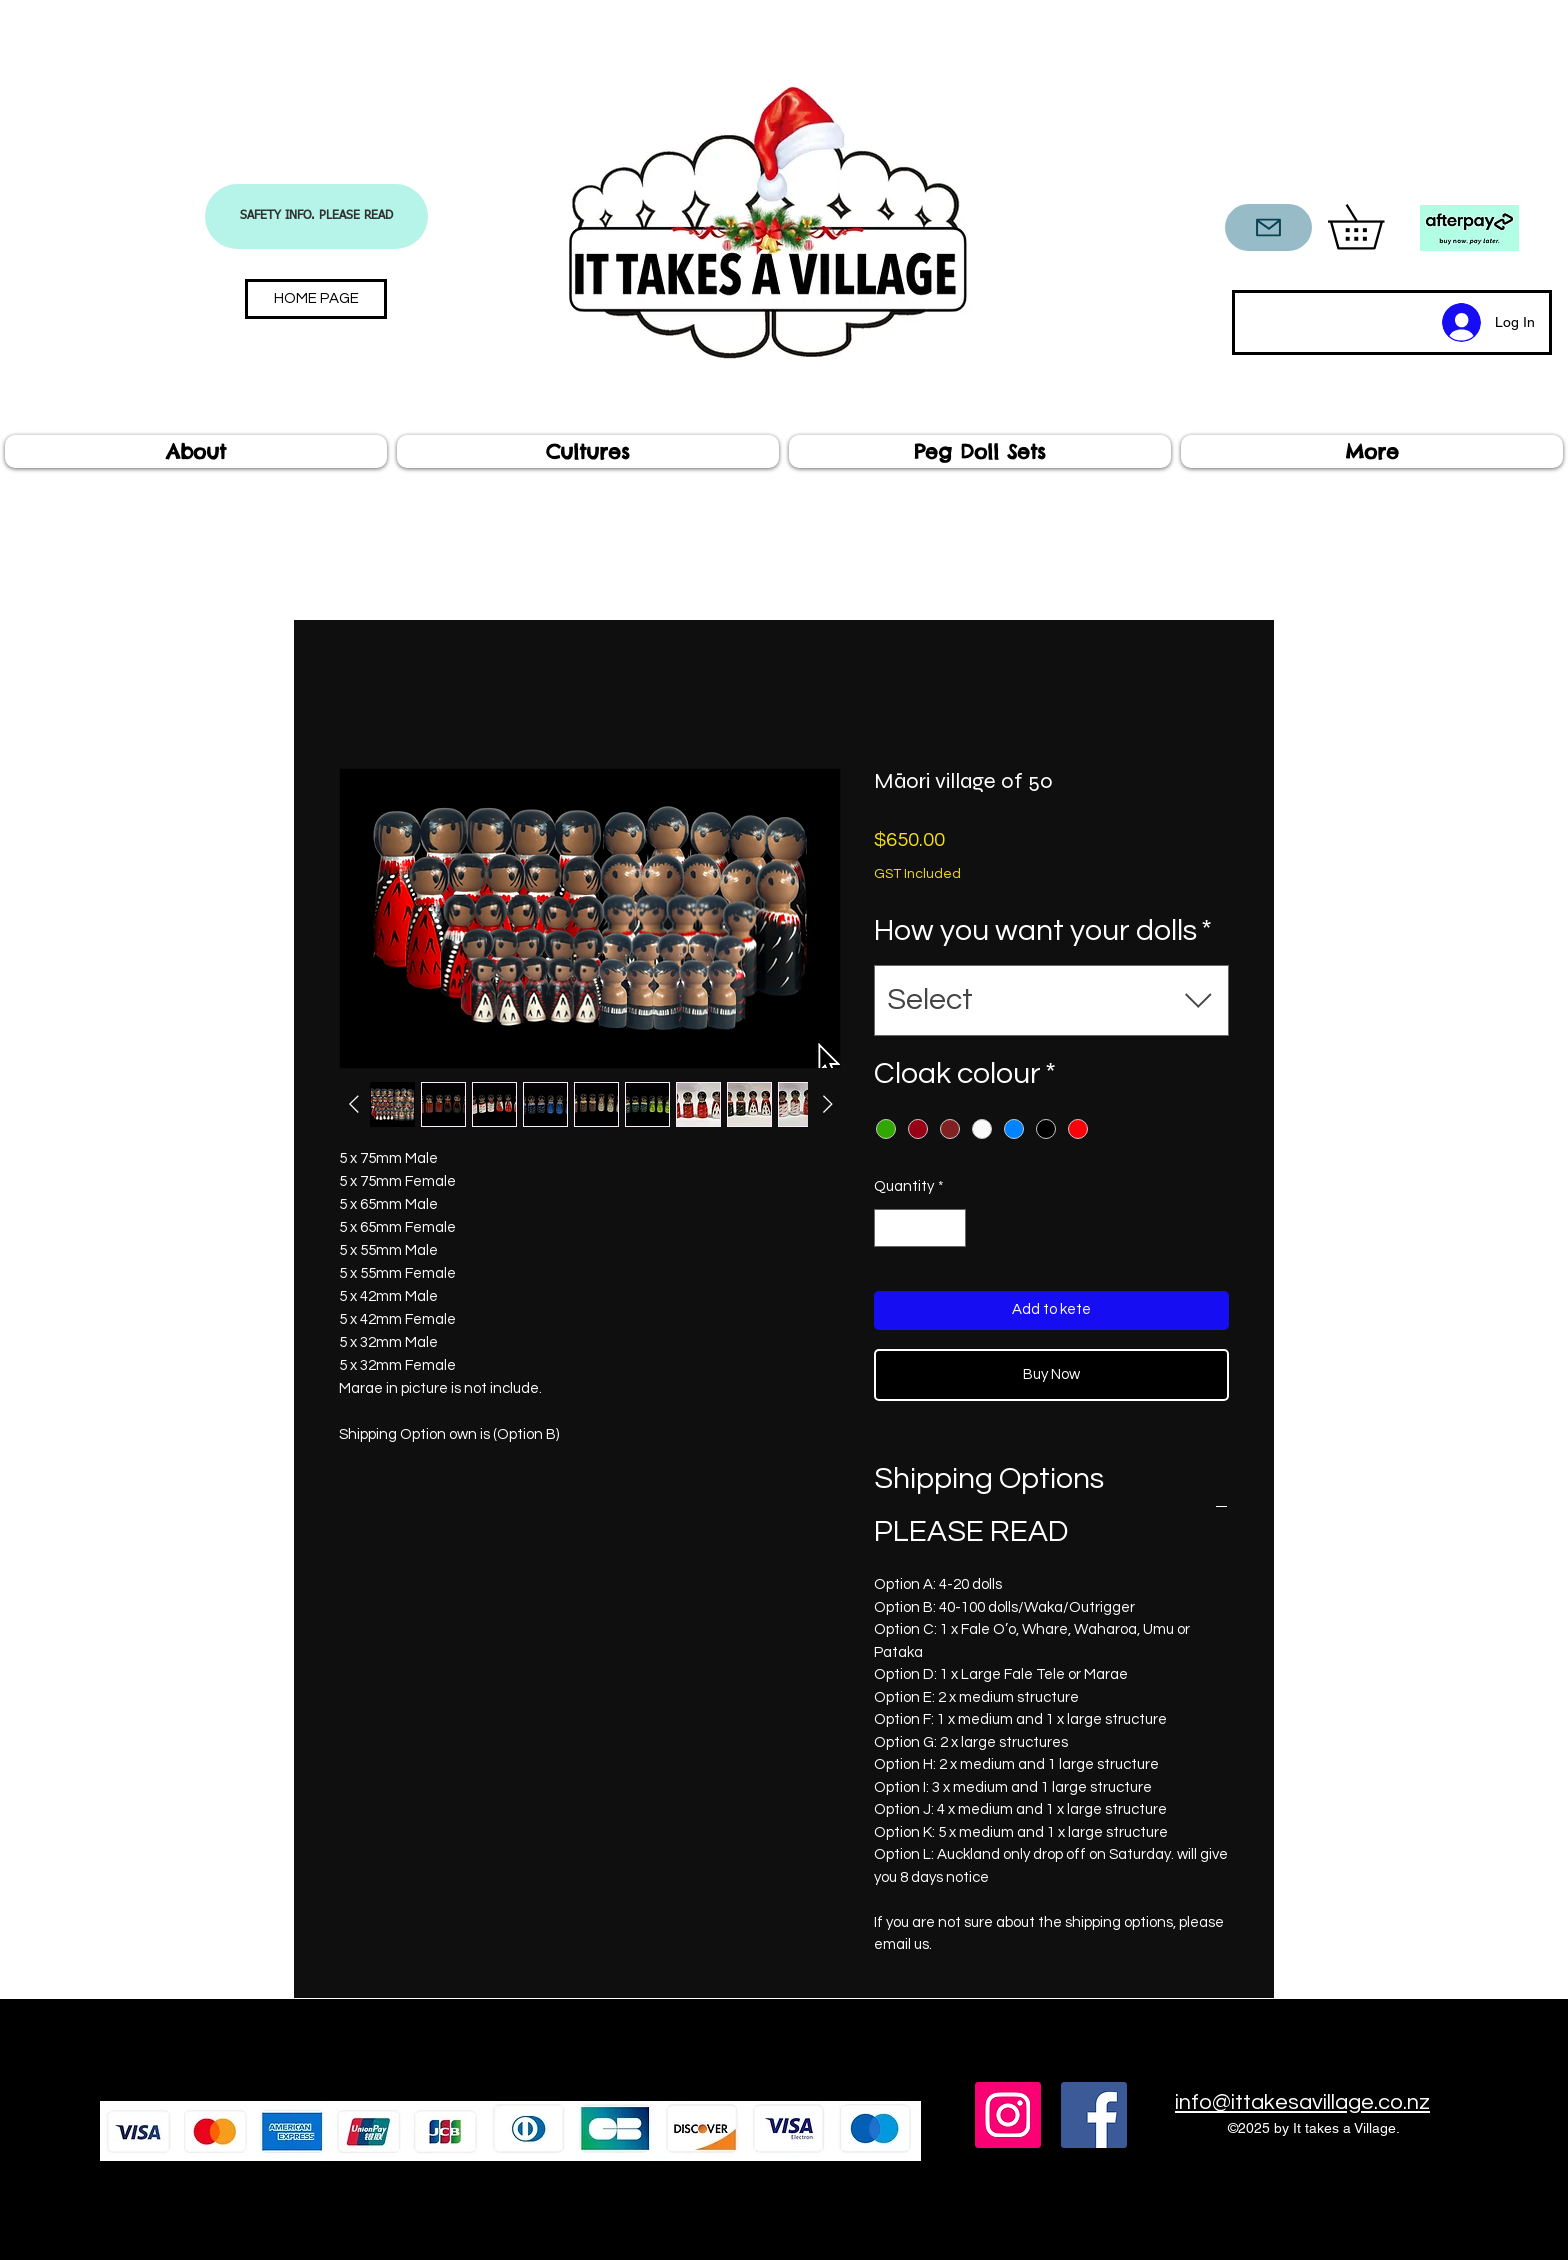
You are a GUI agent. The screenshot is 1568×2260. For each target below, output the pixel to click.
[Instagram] (1008, 2115)
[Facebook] (1094, 2115)
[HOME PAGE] (316, 299)
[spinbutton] (920, 1228)
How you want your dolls (1043, 930)
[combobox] (1051, 1000)
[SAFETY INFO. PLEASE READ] (316, 216)
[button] (1377, 227)
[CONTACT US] (1268, 227)
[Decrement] (890, 1228)
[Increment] (950, 1228)
